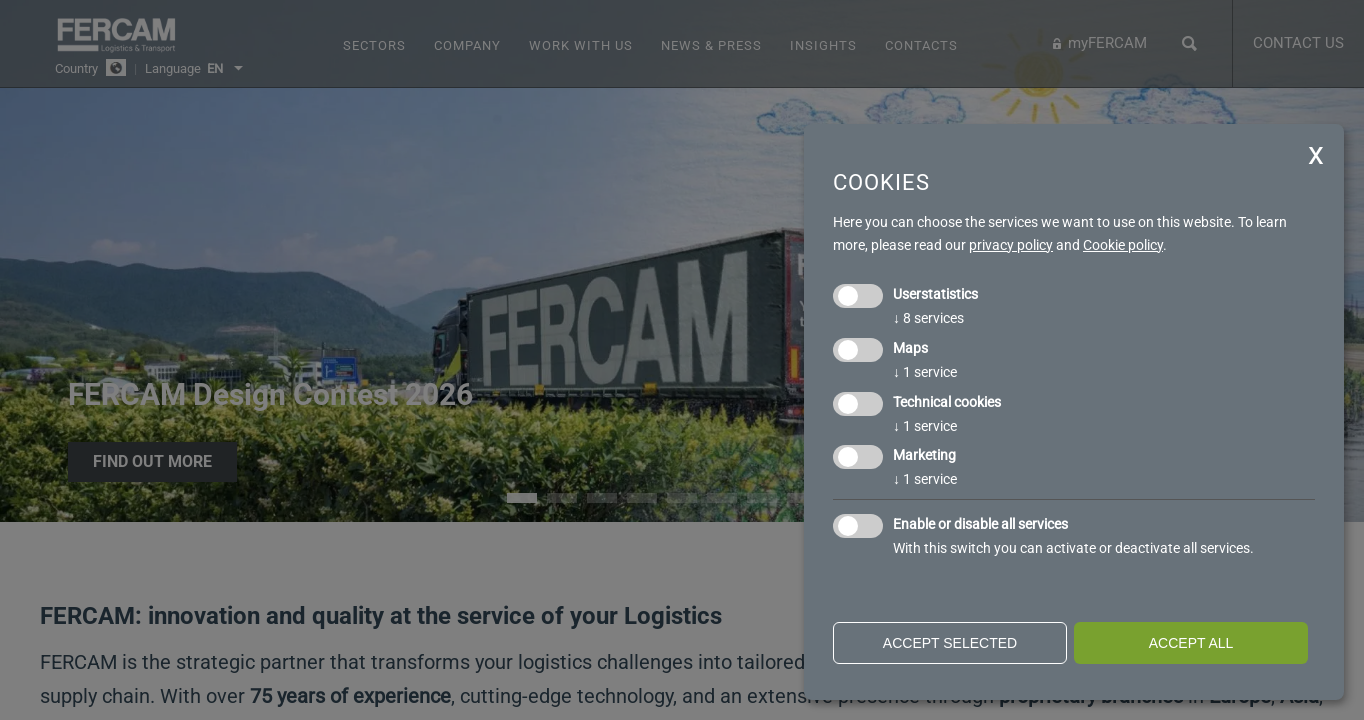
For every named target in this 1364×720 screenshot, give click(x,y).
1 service (925, 372)
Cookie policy (1123, 245)
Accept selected (950, 643)
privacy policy (1011, 245)
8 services (928, 318)
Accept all (1191, 643)
